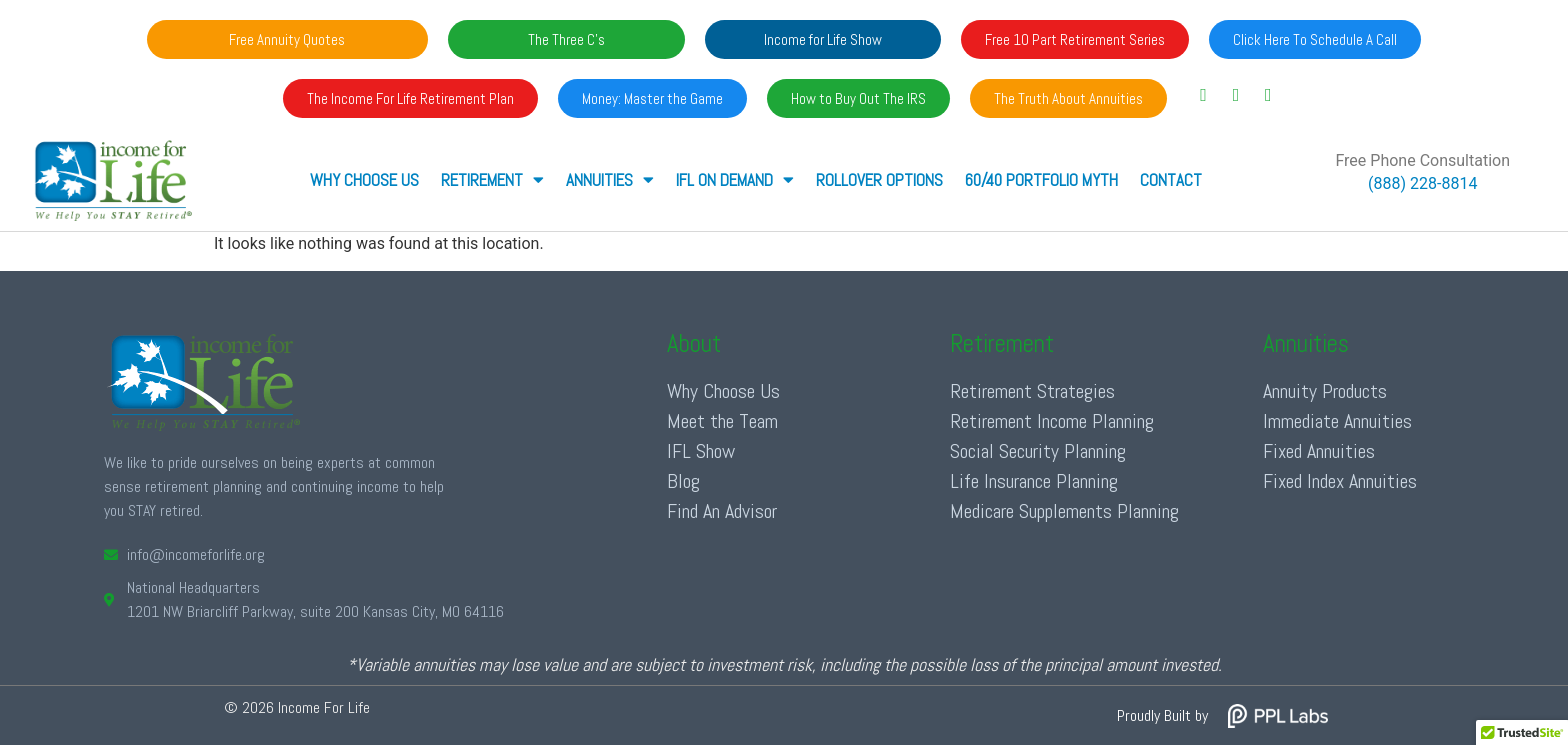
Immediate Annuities (1337, 421)
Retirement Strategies (1032, 391)
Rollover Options (879, 180)
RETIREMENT (492, 179)
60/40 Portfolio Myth (1041, 180)
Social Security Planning (1038, 451)
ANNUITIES (610, 179)
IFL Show (701, 451)
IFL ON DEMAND (735, 179)
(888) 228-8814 (1422, 183)
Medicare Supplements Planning (1064, 511)
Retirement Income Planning (1052, 421)
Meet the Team (722, 421)
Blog (683, 481)
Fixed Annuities (1319, 451)
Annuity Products (1325, 391)
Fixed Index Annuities (1340, 481)
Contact (1171, 180)
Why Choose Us (364, 180)
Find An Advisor (722, 511)
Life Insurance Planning (1034, 481)
